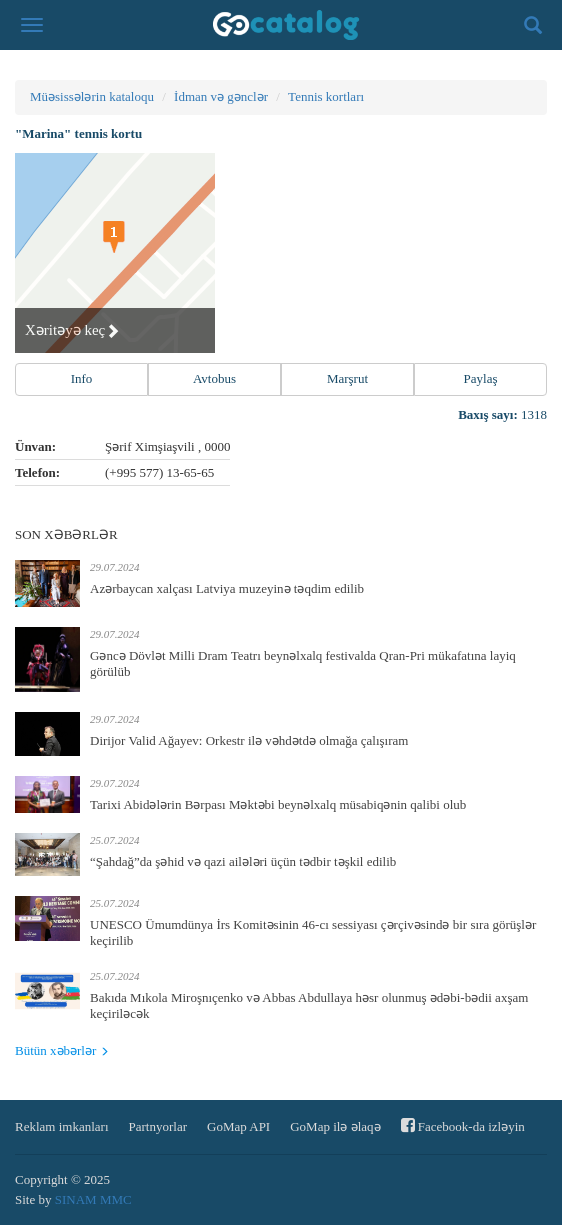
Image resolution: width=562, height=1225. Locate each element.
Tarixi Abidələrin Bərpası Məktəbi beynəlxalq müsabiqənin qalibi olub (278, 804)
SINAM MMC (93, 1199)
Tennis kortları (326, 96)
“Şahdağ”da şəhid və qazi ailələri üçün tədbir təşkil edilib (243, 861)
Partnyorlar (158, 1126)
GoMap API (238, 1126)
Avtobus (214, 378)
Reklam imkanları (62, 1126)
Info (82, 378)
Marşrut (347, 378)
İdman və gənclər (221, 96)
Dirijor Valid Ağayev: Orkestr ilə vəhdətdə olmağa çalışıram (249, 740)
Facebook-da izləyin (463, 1125)
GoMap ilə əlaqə (335, 1126)
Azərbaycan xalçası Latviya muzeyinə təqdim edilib (227, 588)
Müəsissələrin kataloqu (92, 96)
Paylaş (481, 378)
